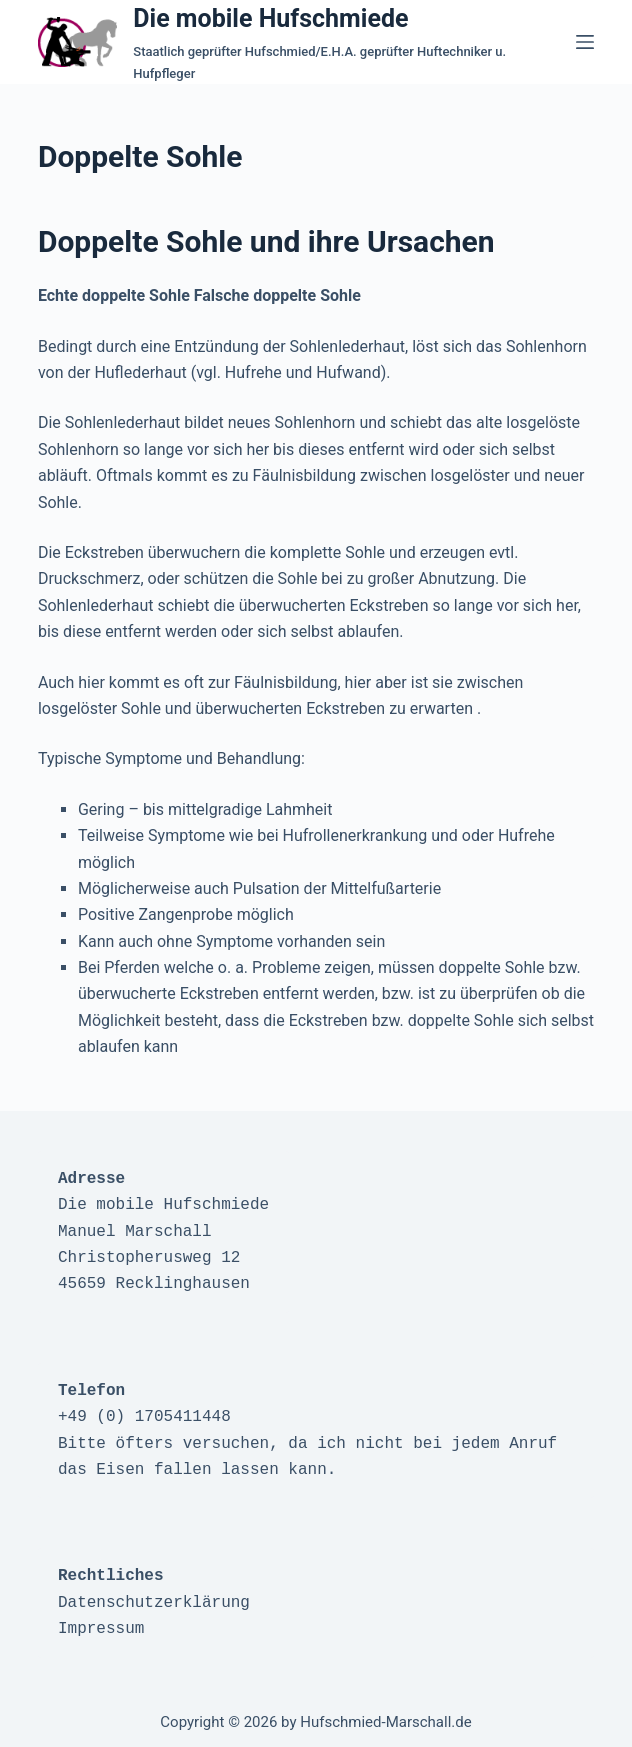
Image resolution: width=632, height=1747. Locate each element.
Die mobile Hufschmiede (270, 18)
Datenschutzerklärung (154, 1603)
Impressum (101, 1629)
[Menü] (585, 42)
